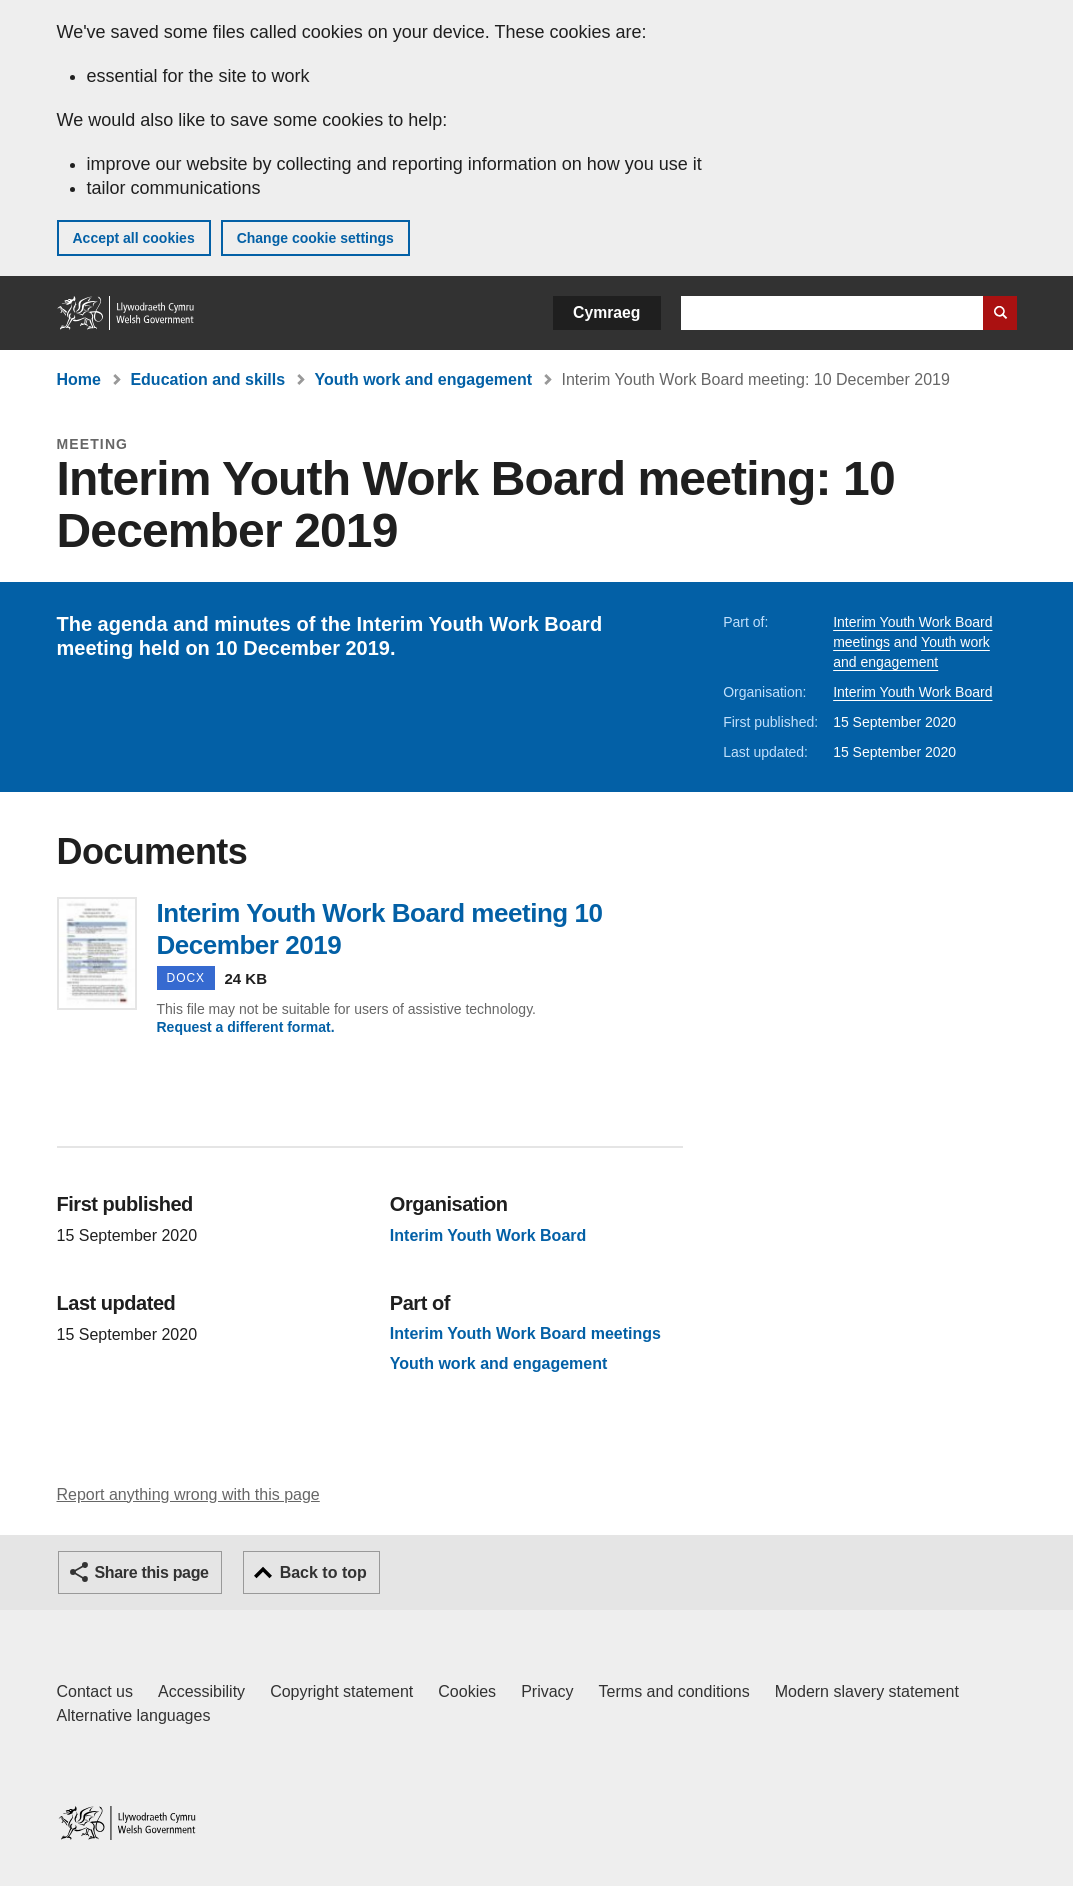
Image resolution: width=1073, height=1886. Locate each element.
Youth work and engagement (424, 379)
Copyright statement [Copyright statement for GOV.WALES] (341, 1691)
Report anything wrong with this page (188, 1494)
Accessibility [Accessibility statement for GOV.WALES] (201, 1691)
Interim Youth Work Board (912, 692)
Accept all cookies (134, 238)
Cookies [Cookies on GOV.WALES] (467, 1691)
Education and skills (207, 379)
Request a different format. (246, 1027)
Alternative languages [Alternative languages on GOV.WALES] (134, 1715)
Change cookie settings (315, 238)
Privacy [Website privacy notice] (547, 1691)
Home (79, 379)
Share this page (152, 1572)
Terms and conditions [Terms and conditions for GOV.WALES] (674, 1691)
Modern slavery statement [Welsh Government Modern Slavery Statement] (867, 1691)
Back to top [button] (323, 1572)
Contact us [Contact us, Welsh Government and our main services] (95, 1691)
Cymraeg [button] (606, 312)
